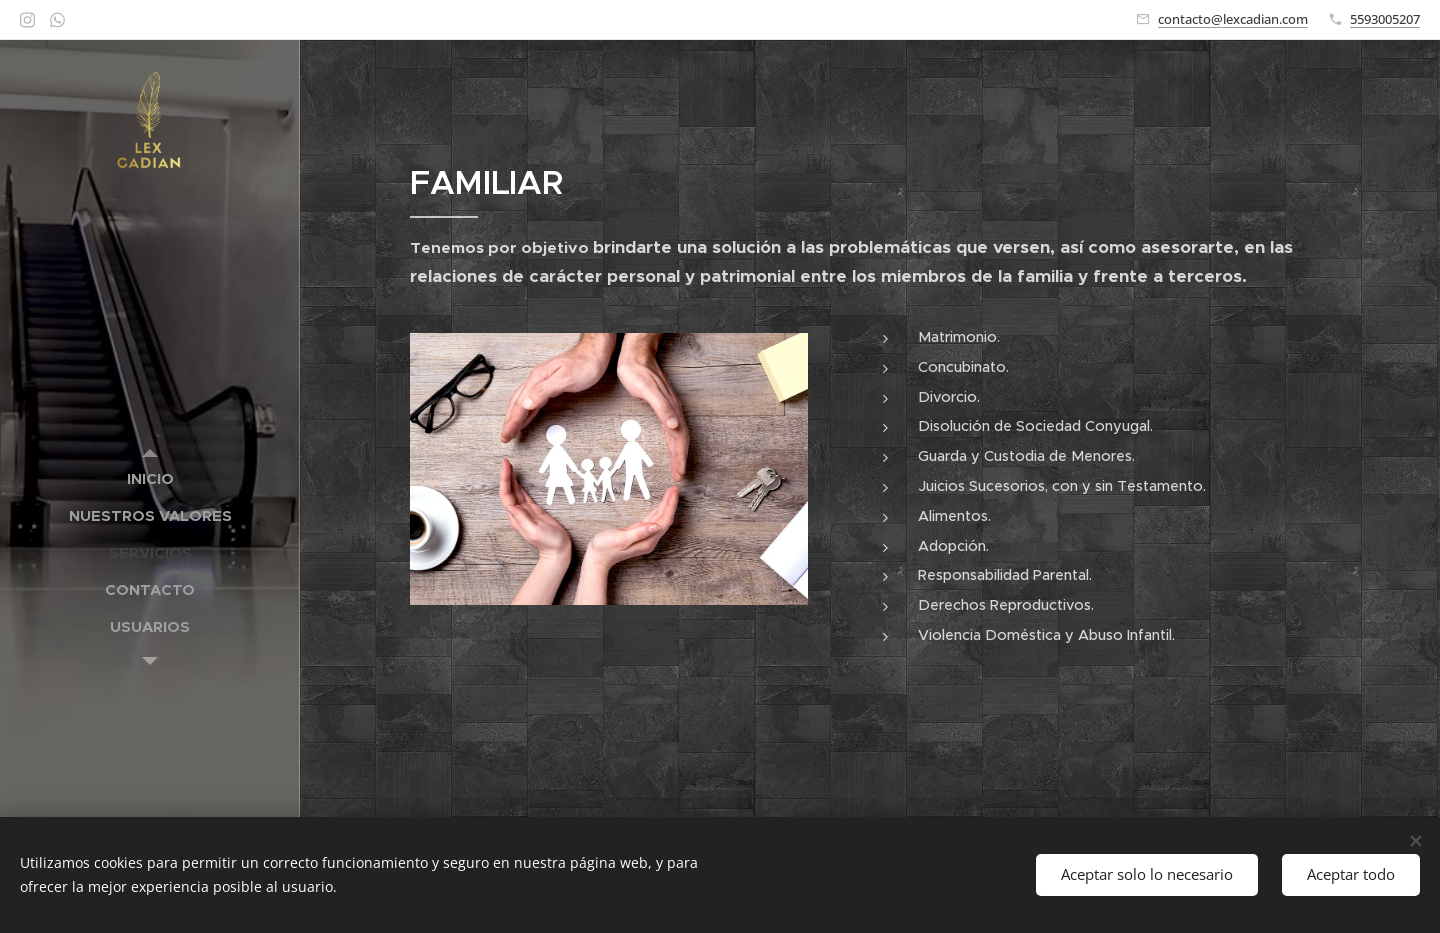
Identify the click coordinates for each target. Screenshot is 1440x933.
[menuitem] (150, 478)
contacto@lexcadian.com (1233, 19)
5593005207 (1385, 19)
